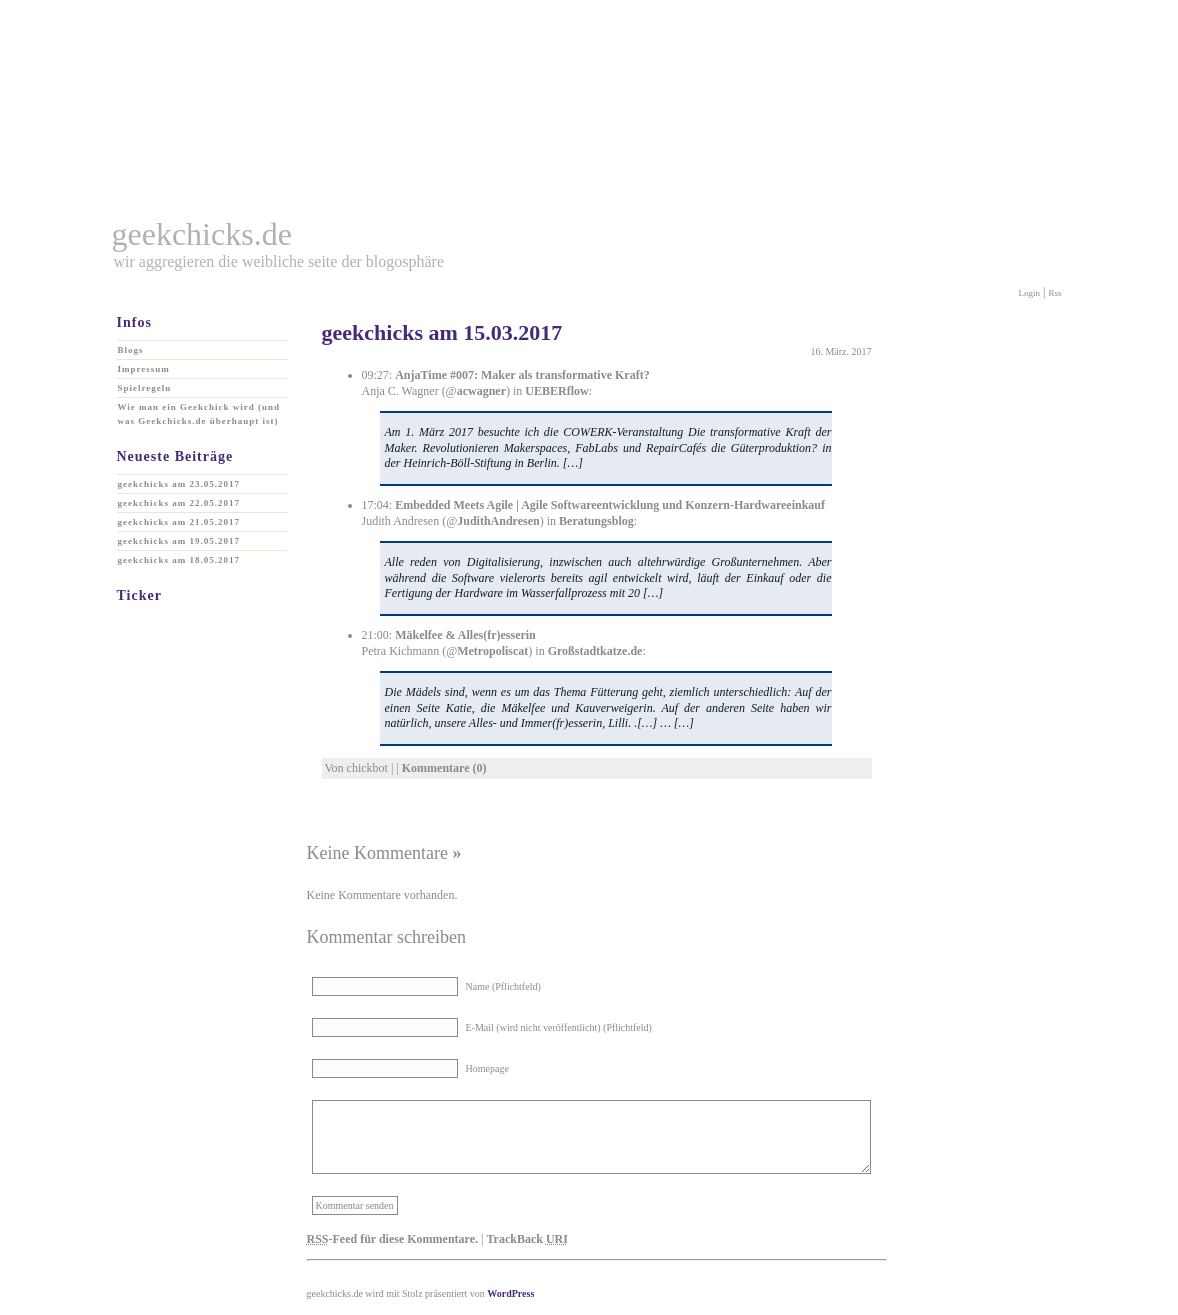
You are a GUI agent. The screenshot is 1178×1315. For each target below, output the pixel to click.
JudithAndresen (498, 521)
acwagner (481, 391)
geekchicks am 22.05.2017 (179, 503)
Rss (1054, 293)
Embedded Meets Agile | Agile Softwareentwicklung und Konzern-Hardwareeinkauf (610, 505)
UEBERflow (556, 391)
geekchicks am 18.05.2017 (179, 560)
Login (1030, 293)
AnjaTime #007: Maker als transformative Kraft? (522, 375)
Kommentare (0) (444, 768)
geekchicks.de (202, 234)
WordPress (510, 1293)
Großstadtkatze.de (595, 651)
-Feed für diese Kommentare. (393, 1239)
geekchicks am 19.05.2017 (179, 541)
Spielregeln (145, 388)
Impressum (144, 369)
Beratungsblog (596, 521)
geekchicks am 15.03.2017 (442, 332)
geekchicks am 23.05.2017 (179, 484)
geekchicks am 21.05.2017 (179, 522)
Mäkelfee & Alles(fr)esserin (465, 635)
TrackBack (526, 1239)
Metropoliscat (492, 651)
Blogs (131, 350)
